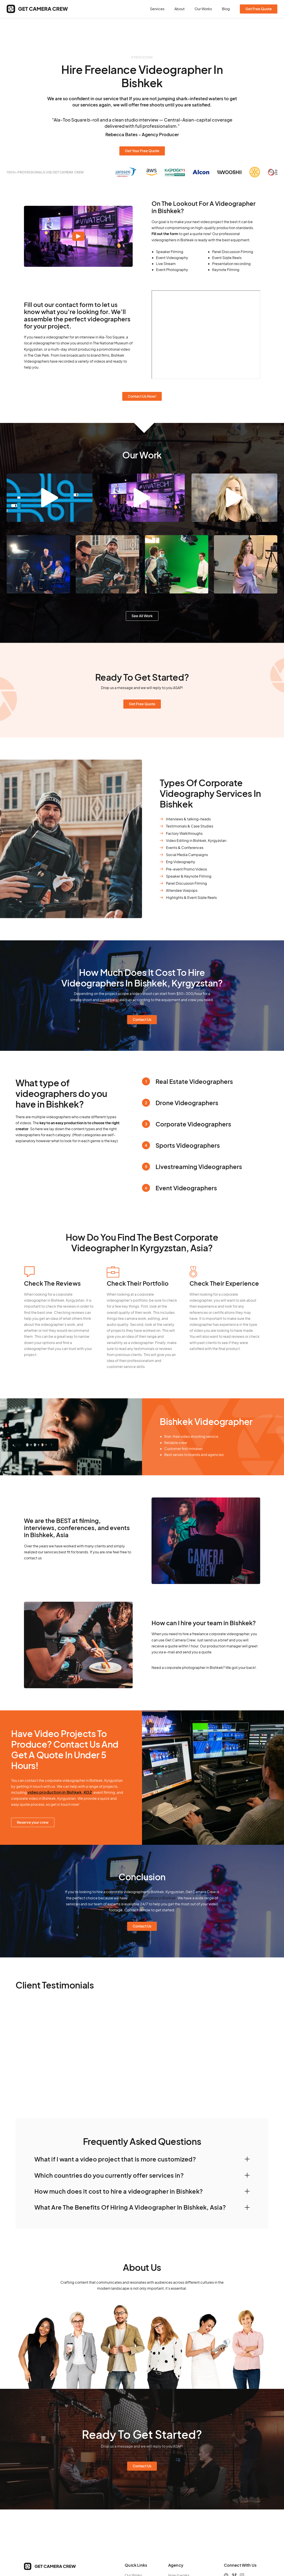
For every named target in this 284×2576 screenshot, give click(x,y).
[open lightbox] (78, 236)
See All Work (142, 615)
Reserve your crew (33, 1822)
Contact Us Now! (142, 396)
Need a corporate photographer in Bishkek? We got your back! (204, 1667)
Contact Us (142, 1019)
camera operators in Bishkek (152, 1898)
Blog (226, 9)
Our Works (203, 9)
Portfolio (156, 1283)
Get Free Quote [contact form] (258, 8)
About (179, 9)
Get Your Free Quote (142, 150)
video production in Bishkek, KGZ (60, 1792)
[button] (142, 2159)
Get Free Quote (142, 703)
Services (157, 9)
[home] (37, 9)
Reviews (68, 1283)
